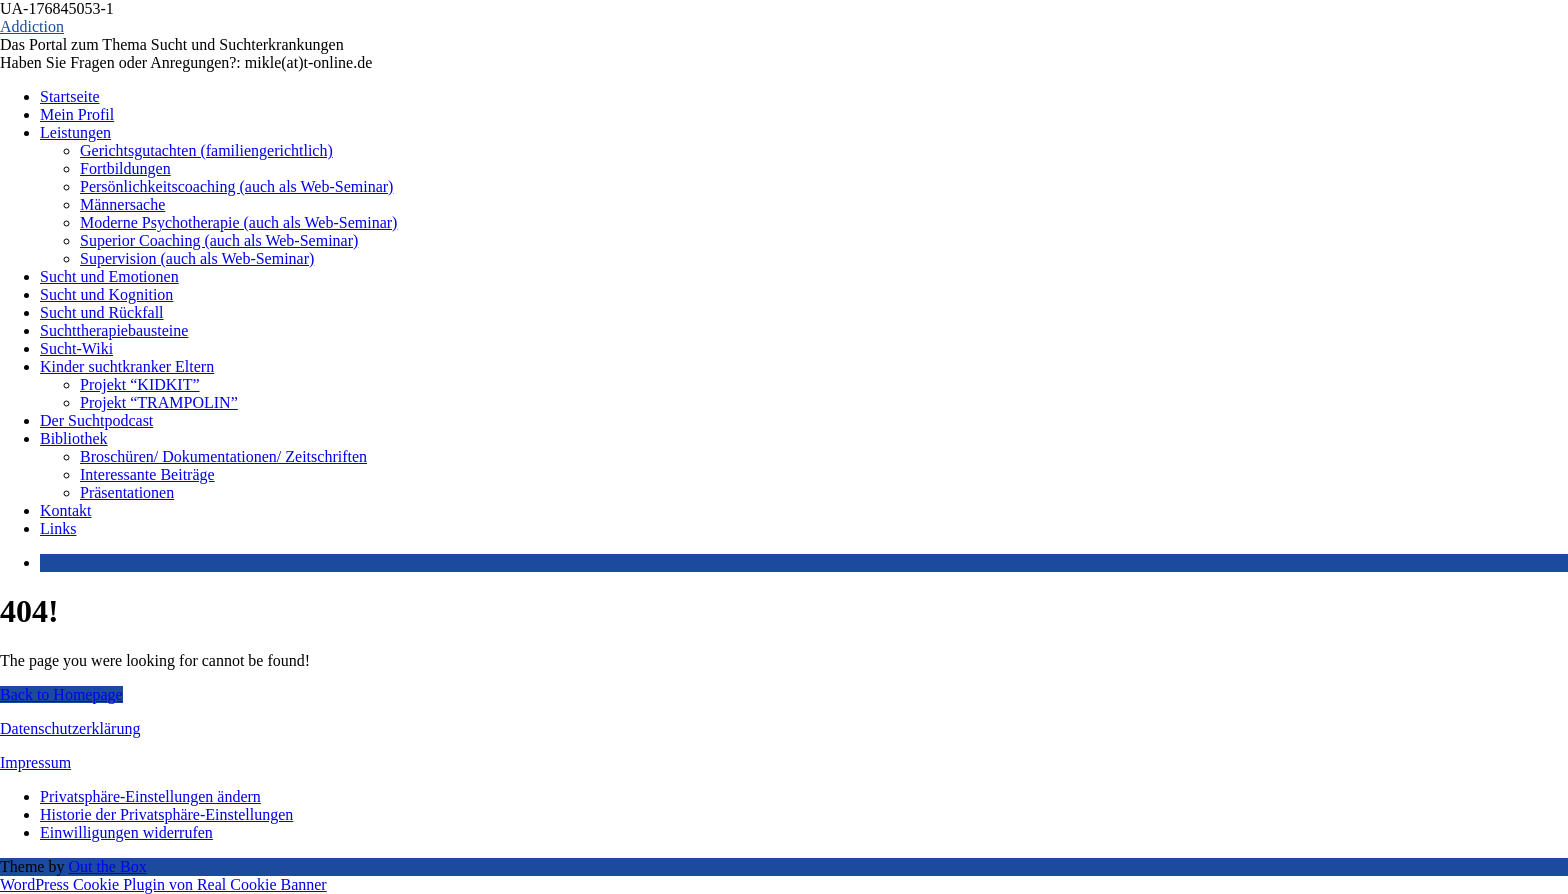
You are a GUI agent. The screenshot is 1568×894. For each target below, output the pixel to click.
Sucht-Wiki (76, 348)
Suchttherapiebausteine (114, 330)
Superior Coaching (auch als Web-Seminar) (219, 240)
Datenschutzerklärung (70, 728)
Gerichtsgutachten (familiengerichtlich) (206, 150)
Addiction (32, 26)
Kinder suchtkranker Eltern (127, 366)
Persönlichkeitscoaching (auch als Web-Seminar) (236, 186)
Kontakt (66, 510)
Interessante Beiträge (147, 474)
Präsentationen (127, 492)
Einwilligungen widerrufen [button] (126, 832)
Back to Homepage (61, 694)
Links (58, 528)
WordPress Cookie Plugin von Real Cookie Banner (163, 884)
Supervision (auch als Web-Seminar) (197, 258)
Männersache (122, 204)
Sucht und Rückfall (102, 312)
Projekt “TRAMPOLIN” (159, 402)
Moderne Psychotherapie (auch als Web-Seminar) (238, 222)
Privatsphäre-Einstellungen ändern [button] (150, 796)
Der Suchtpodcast (96, 420)
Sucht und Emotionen (109, 276)
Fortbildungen (125, 168)
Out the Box (107, 866)
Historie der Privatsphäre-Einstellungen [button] (166, 814)
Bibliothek (74, 438)
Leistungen (75, 132)
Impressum (35, 762)
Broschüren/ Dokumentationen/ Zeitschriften (223, 456)
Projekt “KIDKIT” (140, 384)
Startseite (70, 96)
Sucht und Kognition (106, 294)
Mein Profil (77, 114)
